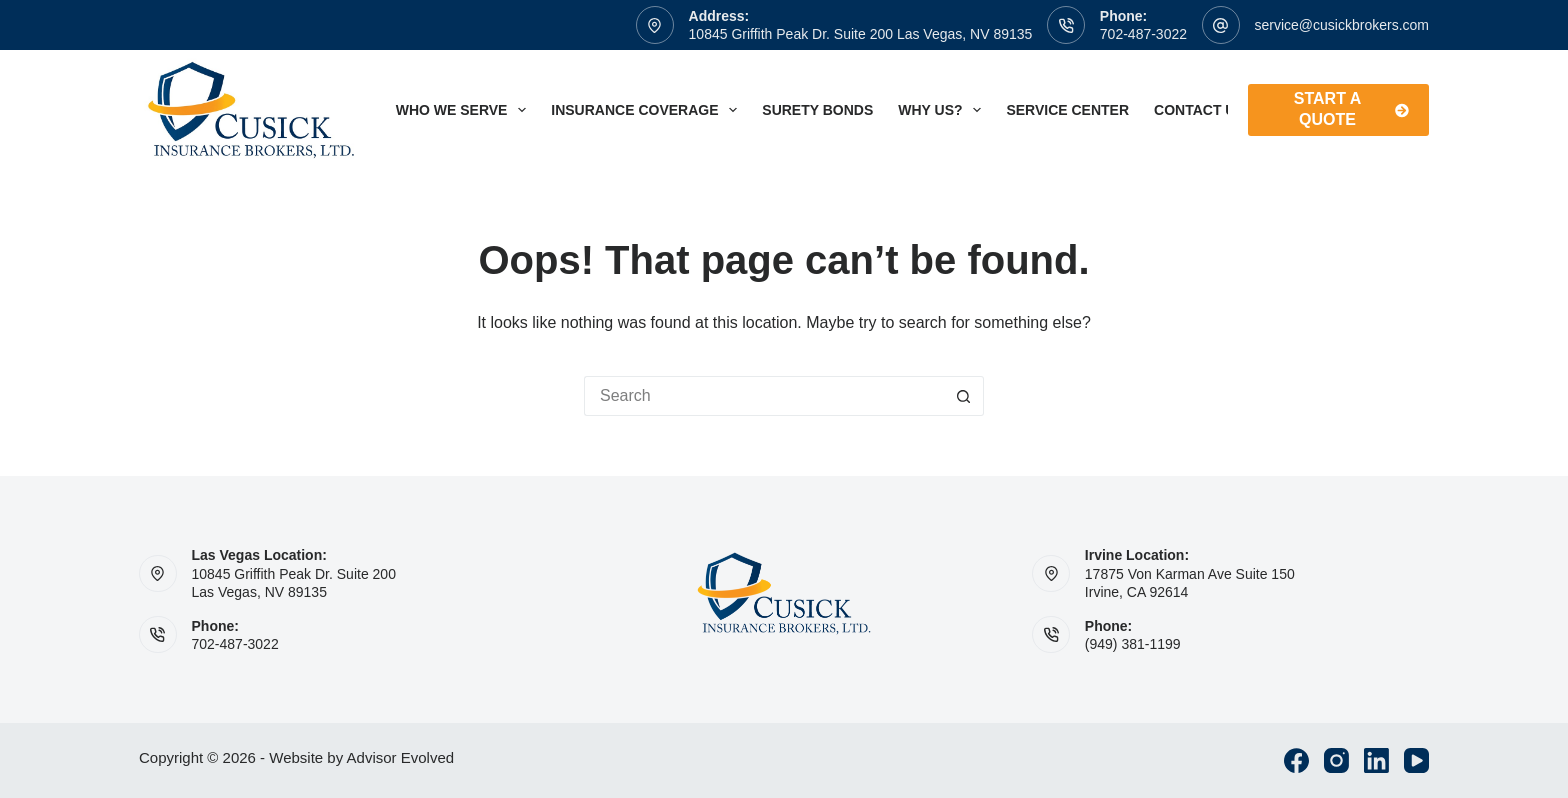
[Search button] (964, 396)
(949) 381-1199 (1133, 644)
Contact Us (1213, 110)
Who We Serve (465, 110)
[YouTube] (1416, 760)
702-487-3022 (1143, 34)
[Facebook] (1296, 760)
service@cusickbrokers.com (1342, 25)
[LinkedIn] (1376, 760)
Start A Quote (1351, 109)
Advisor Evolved (401, 757)
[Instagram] (1336, 760)
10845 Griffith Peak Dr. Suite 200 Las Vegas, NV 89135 (861, 34)
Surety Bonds (817, 110)
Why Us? (943, 110)
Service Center (1067, 110)
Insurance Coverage (648, 110)
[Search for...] (764, 396)
